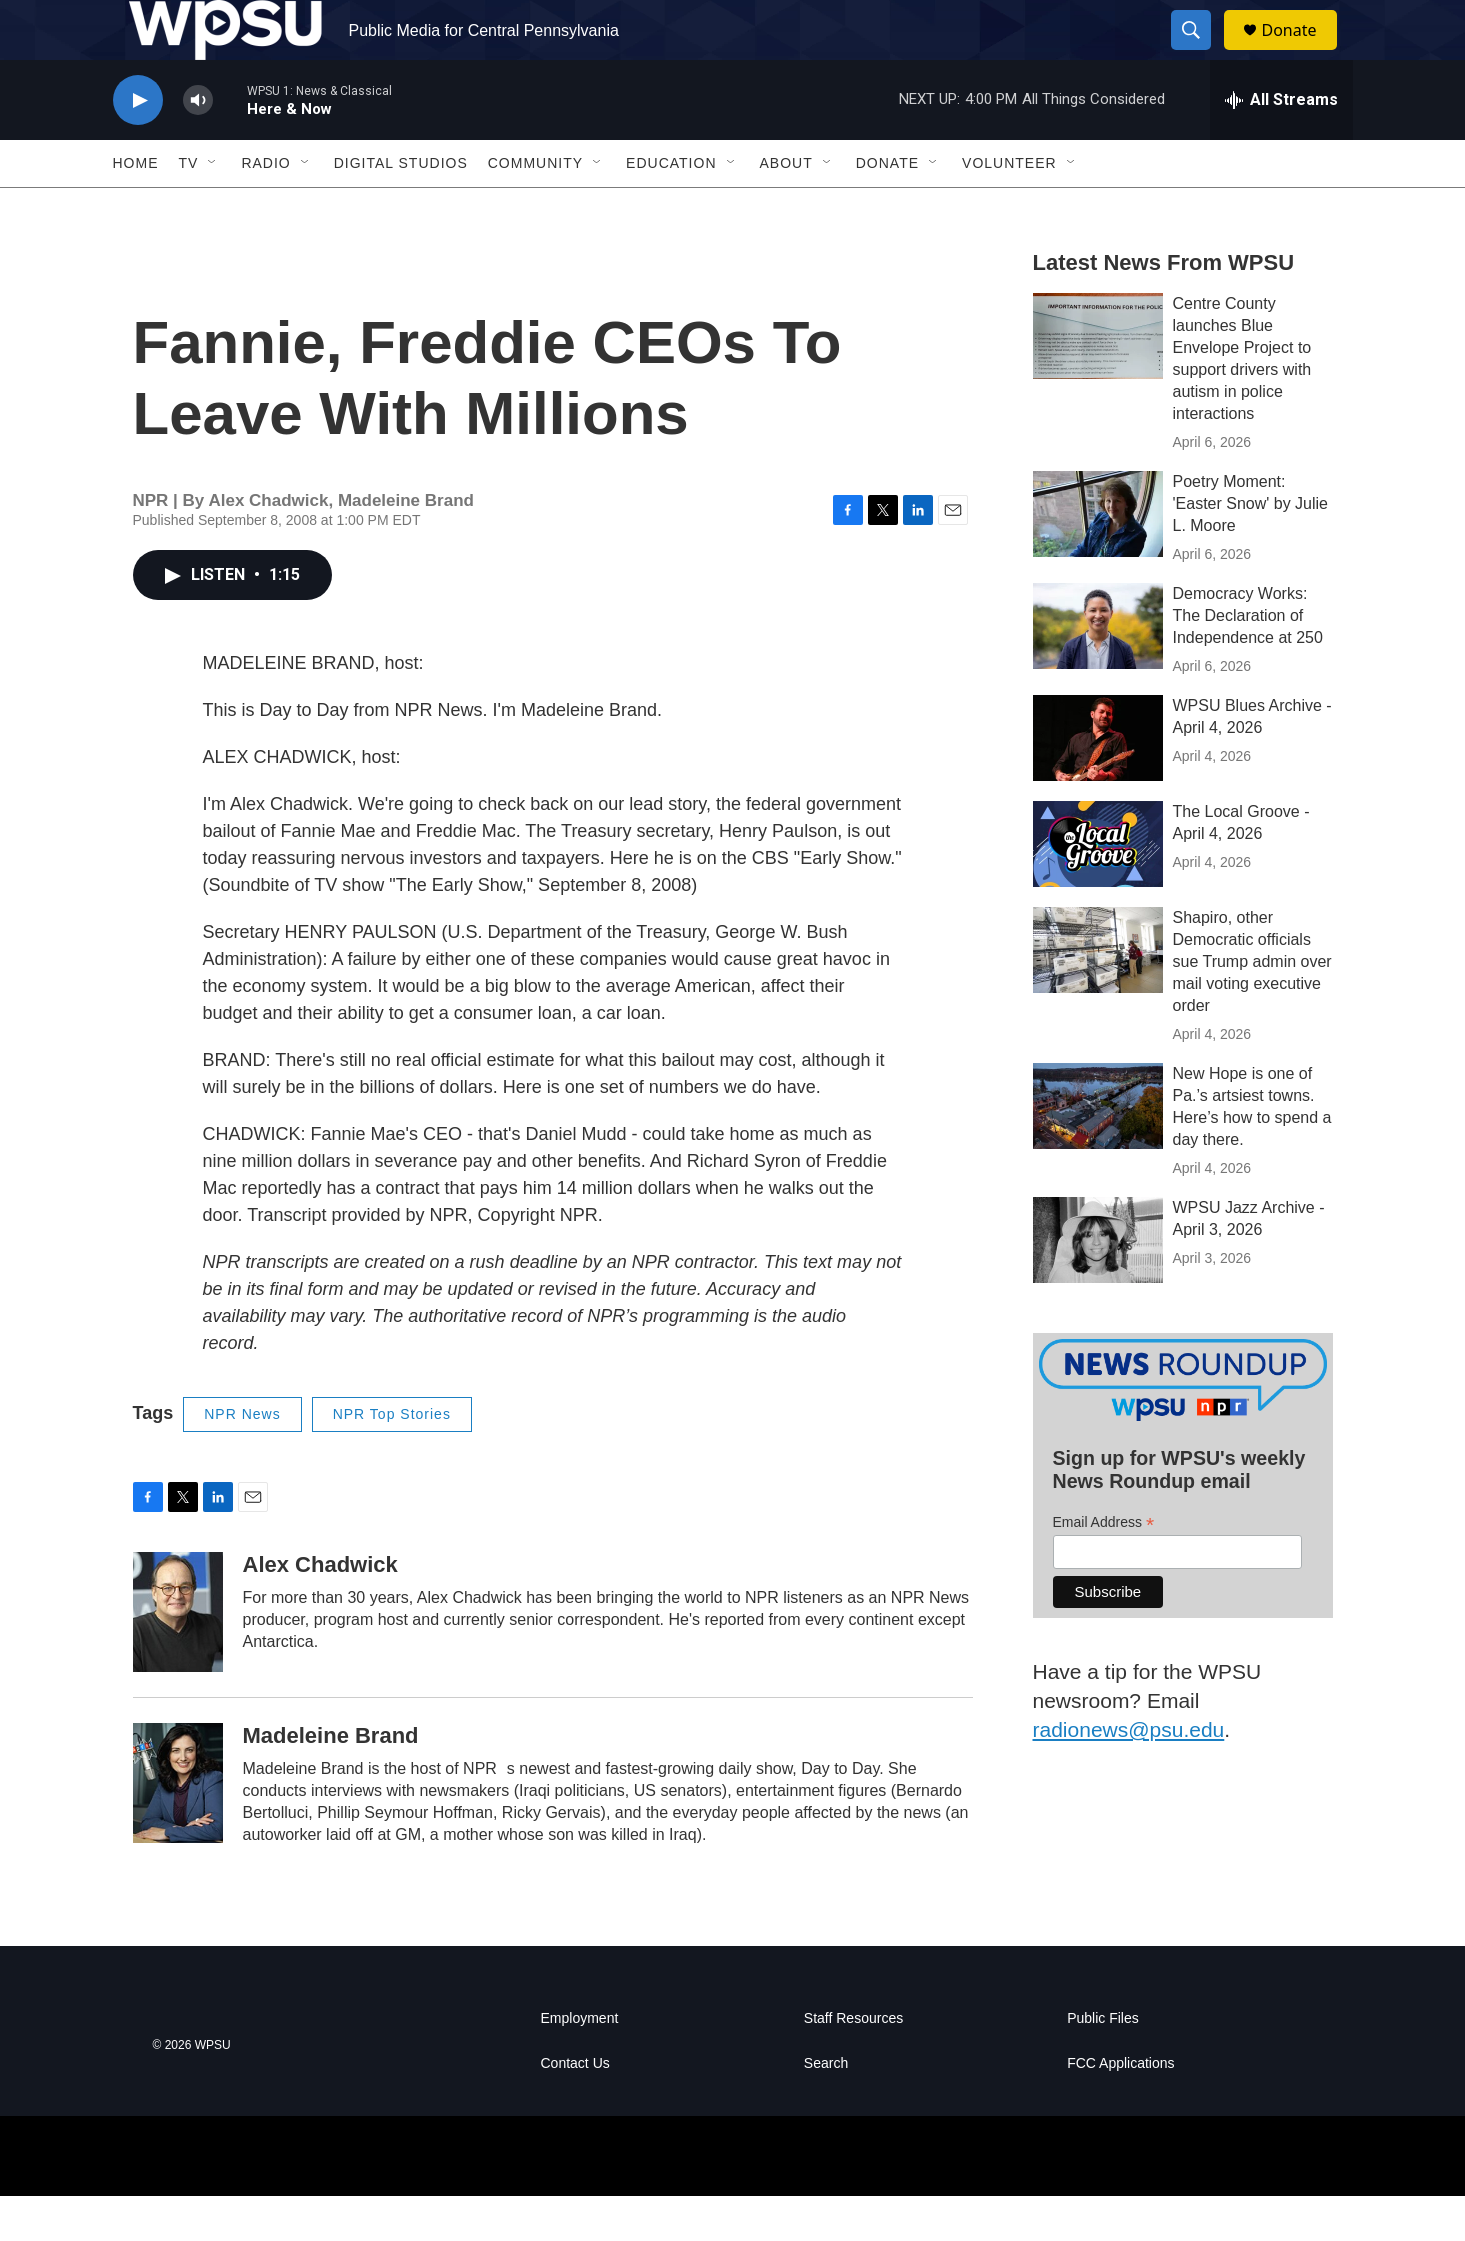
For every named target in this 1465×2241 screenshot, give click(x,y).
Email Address (1104, 1567)
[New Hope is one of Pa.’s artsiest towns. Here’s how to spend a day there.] (1098, 1151)
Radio (265, 208)
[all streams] (1281, 145)
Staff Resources (853, 2063)
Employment (580, 2063)
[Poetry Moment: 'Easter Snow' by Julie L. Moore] (1098, 559)
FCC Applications (1120, 2108)
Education (671, 208)
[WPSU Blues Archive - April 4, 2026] (1098, 783)
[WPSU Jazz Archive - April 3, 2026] (1098, 1285)
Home (136, 208)
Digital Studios (401, 208)
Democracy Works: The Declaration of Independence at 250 (1248, 660)
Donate (1302, 52)
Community (535, 208)
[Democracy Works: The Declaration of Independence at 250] (1098, 671)
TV (189, 208)
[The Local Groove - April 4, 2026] (1098, 889)
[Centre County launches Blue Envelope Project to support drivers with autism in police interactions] (1098, 381)
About (786, 208)
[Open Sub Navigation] (213, 208)
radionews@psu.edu (1129, 1774)
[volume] (198, 145)
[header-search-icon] (1201, 53)
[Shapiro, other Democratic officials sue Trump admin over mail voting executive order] (1098, 995)
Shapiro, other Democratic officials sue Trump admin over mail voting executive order (1252, 1006)
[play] (138, 145)
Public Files (1103, 2063)
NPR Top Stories (392, 1459)
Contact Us (575, 2108)
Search (826, 2108)
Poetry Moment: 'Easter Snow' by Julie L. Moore (1251, 548)
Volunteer (1009, 208)
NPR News (242, 1459)
